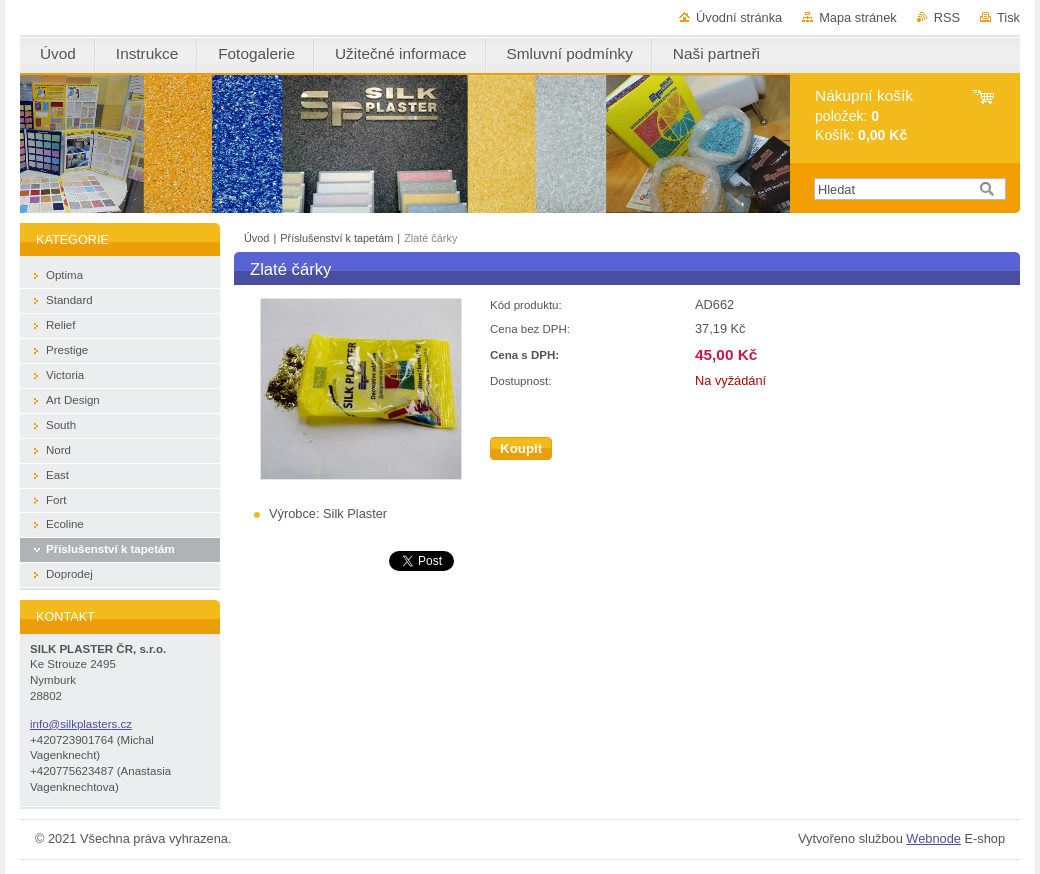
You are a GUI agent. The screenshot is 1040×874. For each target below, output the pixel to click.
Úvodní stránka (739, 17)
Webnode (933, 838)
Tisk (1008, 17)
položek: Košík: (864, 115)
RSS (947, 17)
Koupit (521, 448)
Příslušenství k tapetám (336, 238)
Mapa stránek (858, 17)
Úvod (256, 238)
